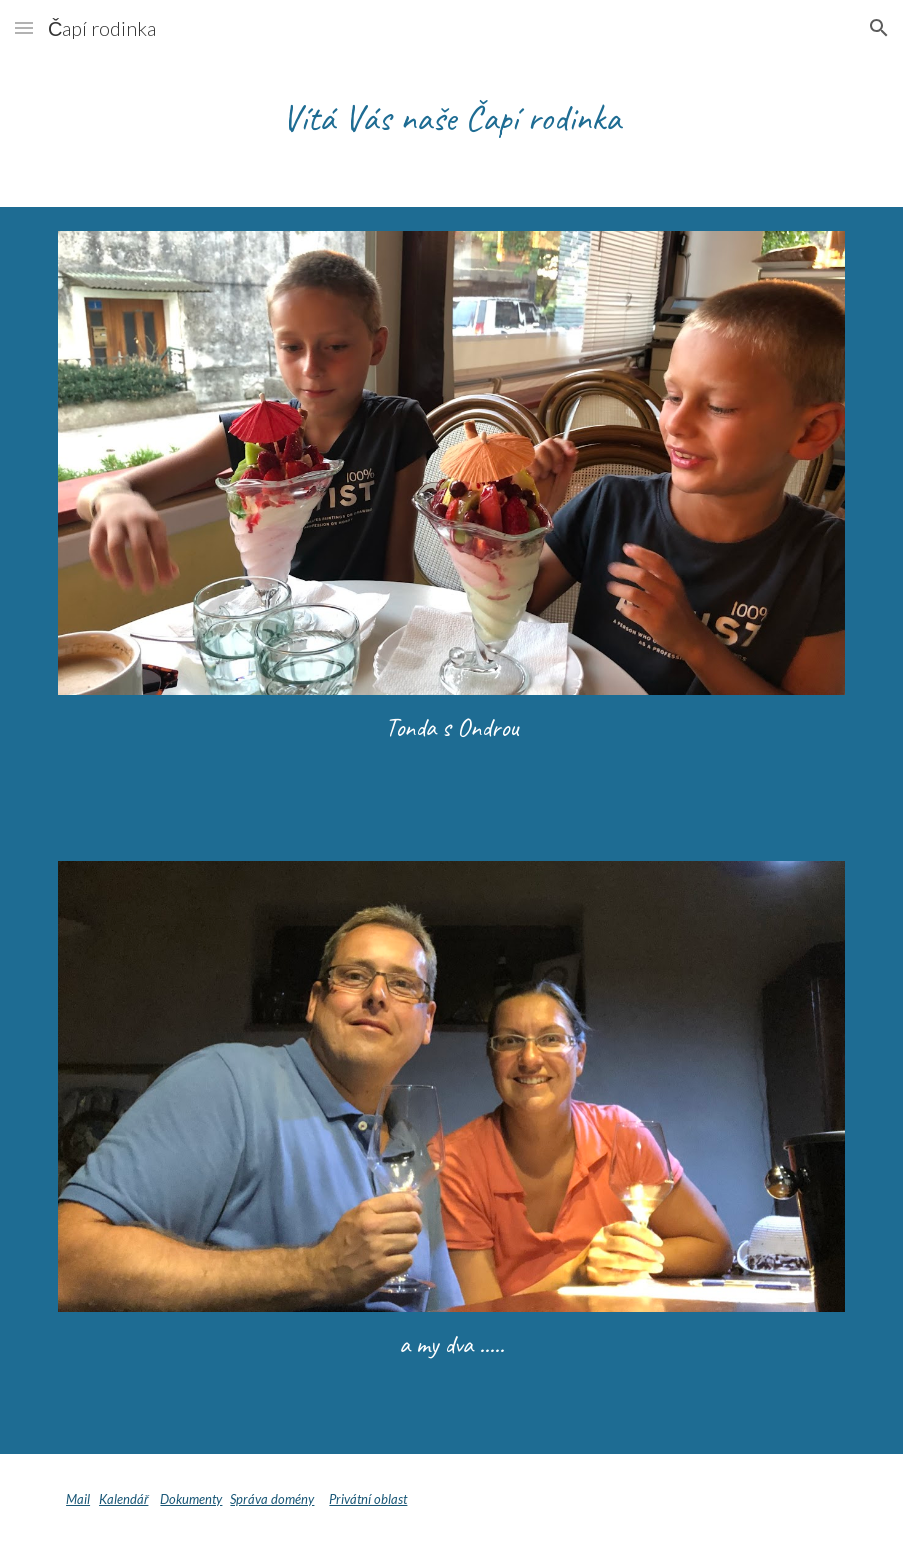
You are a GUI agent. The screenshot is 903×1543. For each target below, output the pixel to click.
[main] (452, 117)
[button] (24, 27)
